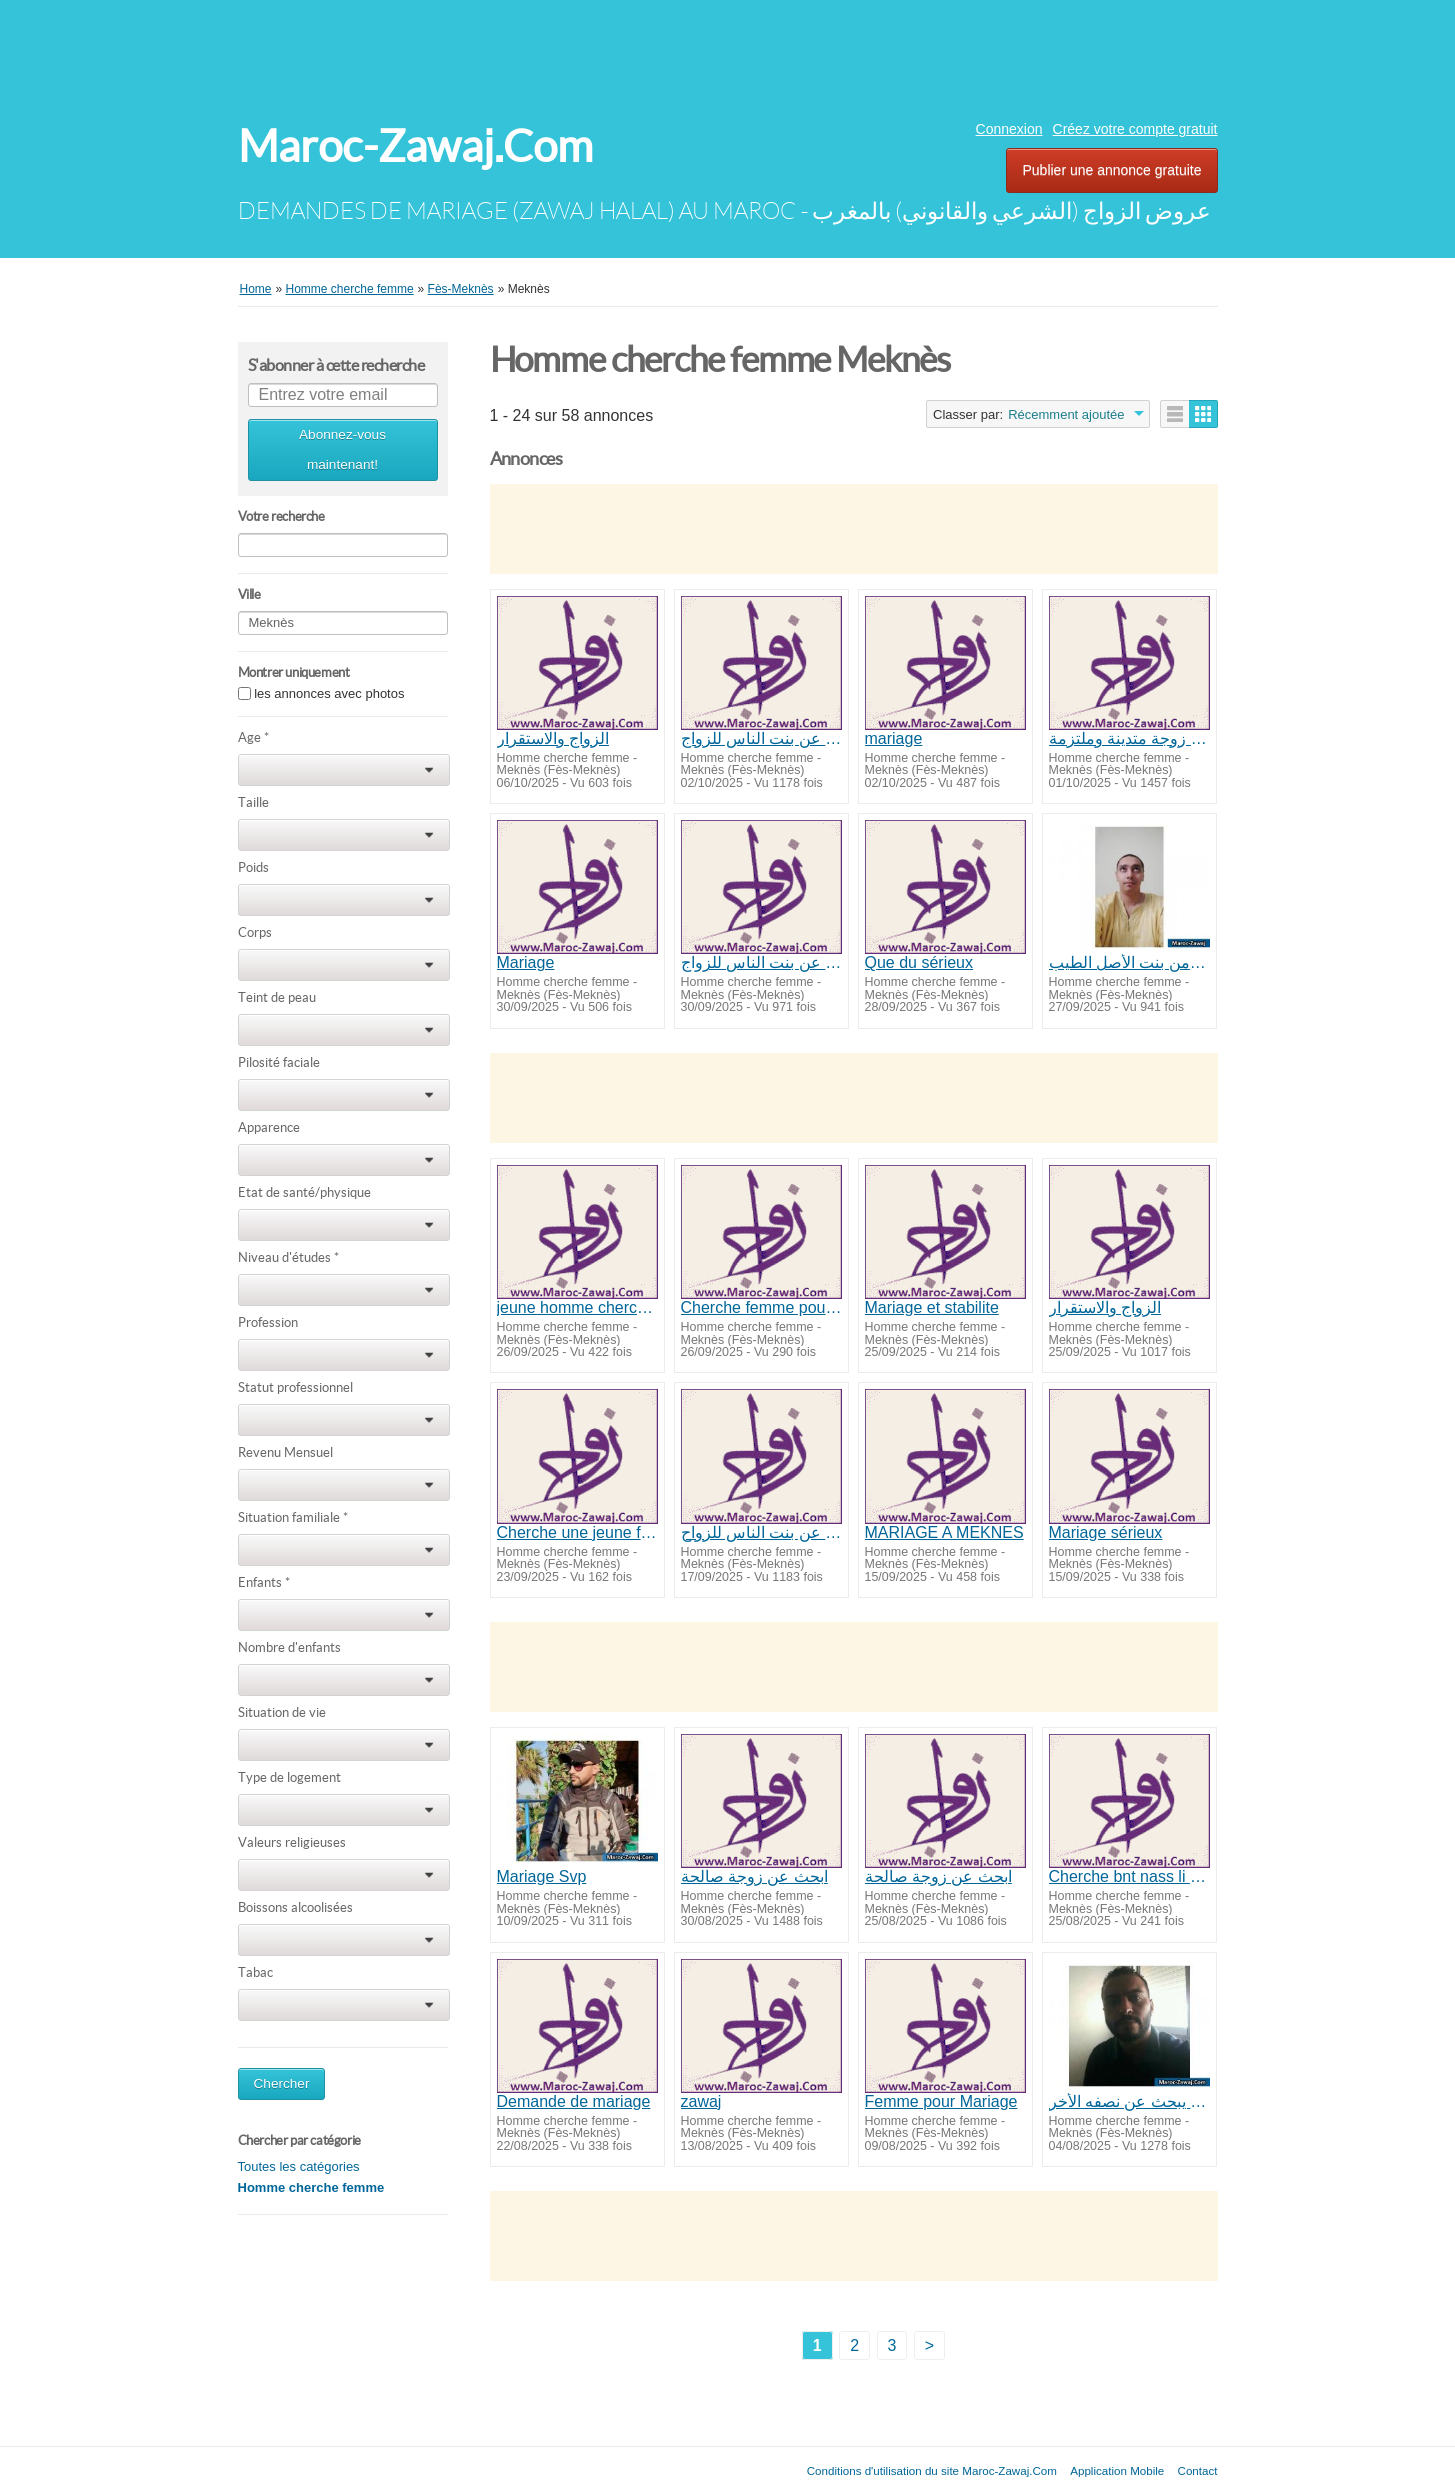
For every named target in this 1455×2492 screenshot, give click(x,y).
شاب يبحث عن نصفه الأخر (1129, 2101)
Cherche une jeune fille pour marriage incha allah (577, 1532)
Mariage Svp (542, 1876)
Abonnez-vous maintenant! (342, 449)
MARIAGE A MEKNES (944, 1532)
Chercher (282, 2083)
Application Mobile (1117, 2470)
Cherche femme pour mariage (761, 1307)
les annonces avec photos (329, 693)
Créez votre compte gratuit (1135, 129)
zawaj (701, 2101)
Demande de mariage (574, 2101)
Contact (1198, 2470)
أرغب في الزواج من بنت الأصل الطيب (1129, 962)
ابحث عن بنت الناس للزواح (761, 1532)
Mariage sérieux (1106, 1532)
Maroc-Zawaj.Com (415, 146)
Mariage (526, 962)
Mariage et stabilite (932, 1307)
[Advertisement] (728, 55)
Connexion (1009, 129)
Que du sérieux (919, 962)
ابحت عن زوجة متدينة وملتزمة (1129, 738)
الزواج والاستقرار (553, 738)
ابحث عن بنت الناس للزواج (761, 738)
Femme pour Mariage (941, 2101)
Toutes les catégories (299, 2166)
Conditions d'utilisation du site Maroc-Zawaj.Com (932, 2470)
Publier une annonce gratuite (1111, 170)
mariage (894, 738)
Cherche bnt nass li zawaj (1129, 1876)
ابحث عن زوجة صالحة (754, 1876)
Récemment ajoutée (1066, 414)
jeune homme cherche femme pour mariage (577, 1307)
